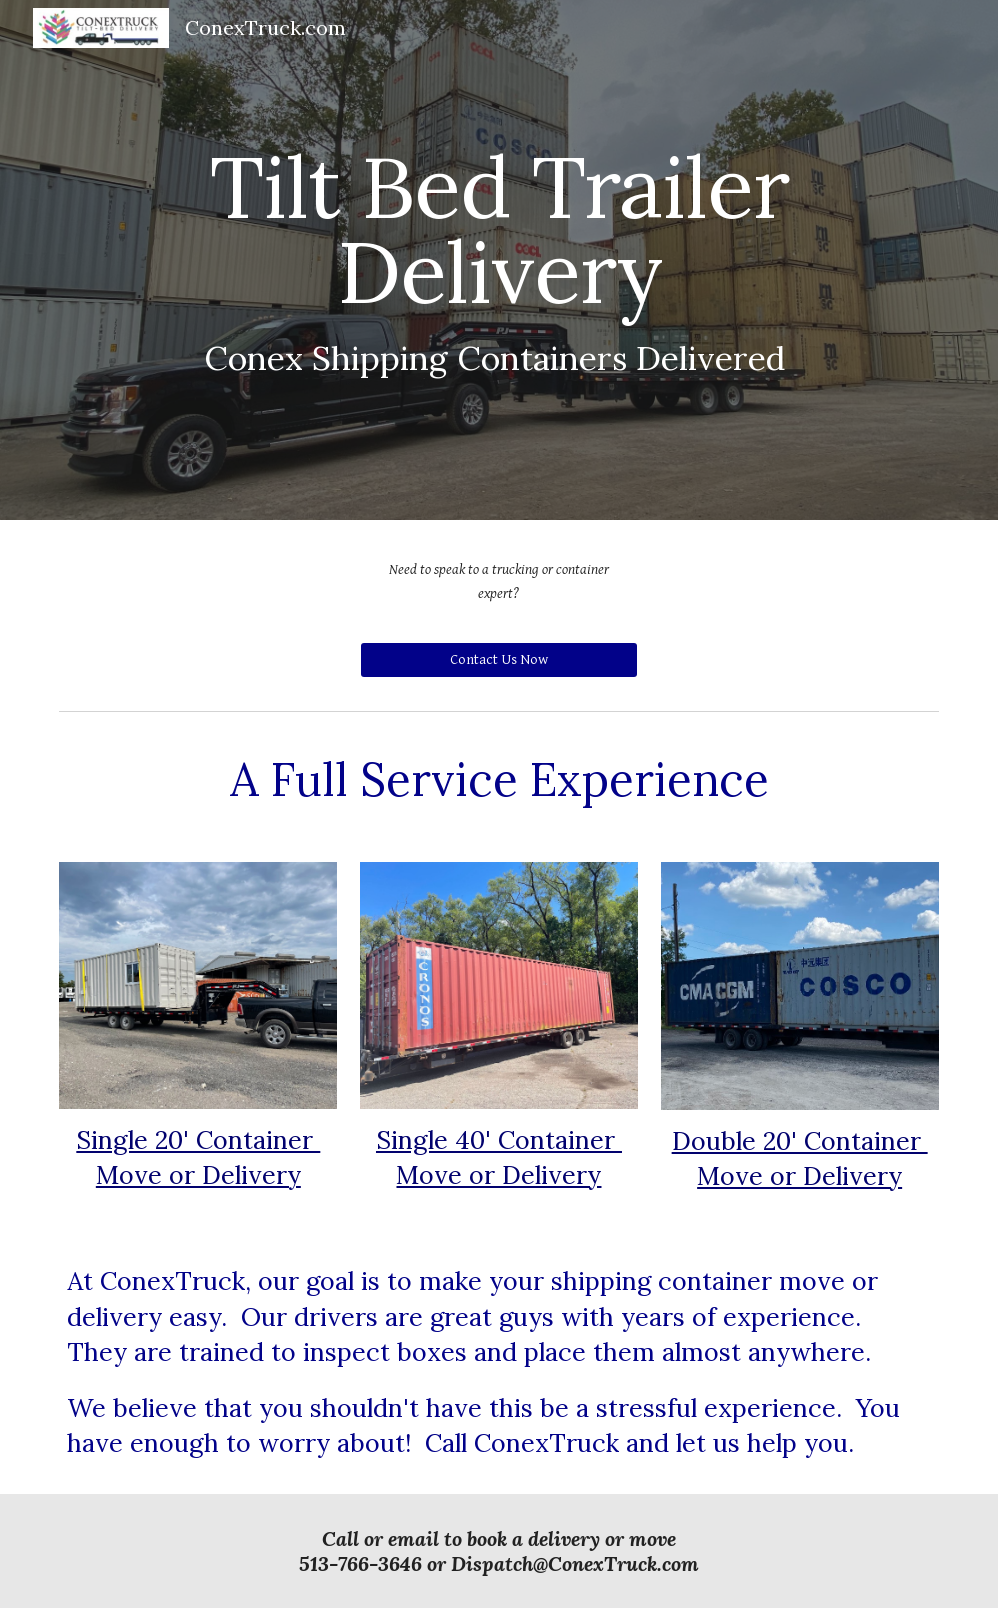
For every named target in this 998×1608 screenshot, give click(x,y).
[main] (498, 260)
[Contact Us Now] (499, 660)
